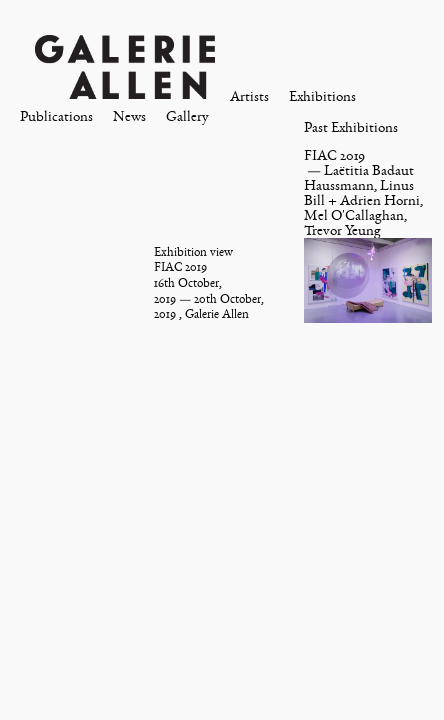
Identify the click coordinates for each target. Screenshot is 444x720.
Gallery (187, 116)
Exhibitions (322, 96)
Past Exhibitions (351, 127)
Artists (249, 96)
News (129, 116)
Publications (56, 116)
